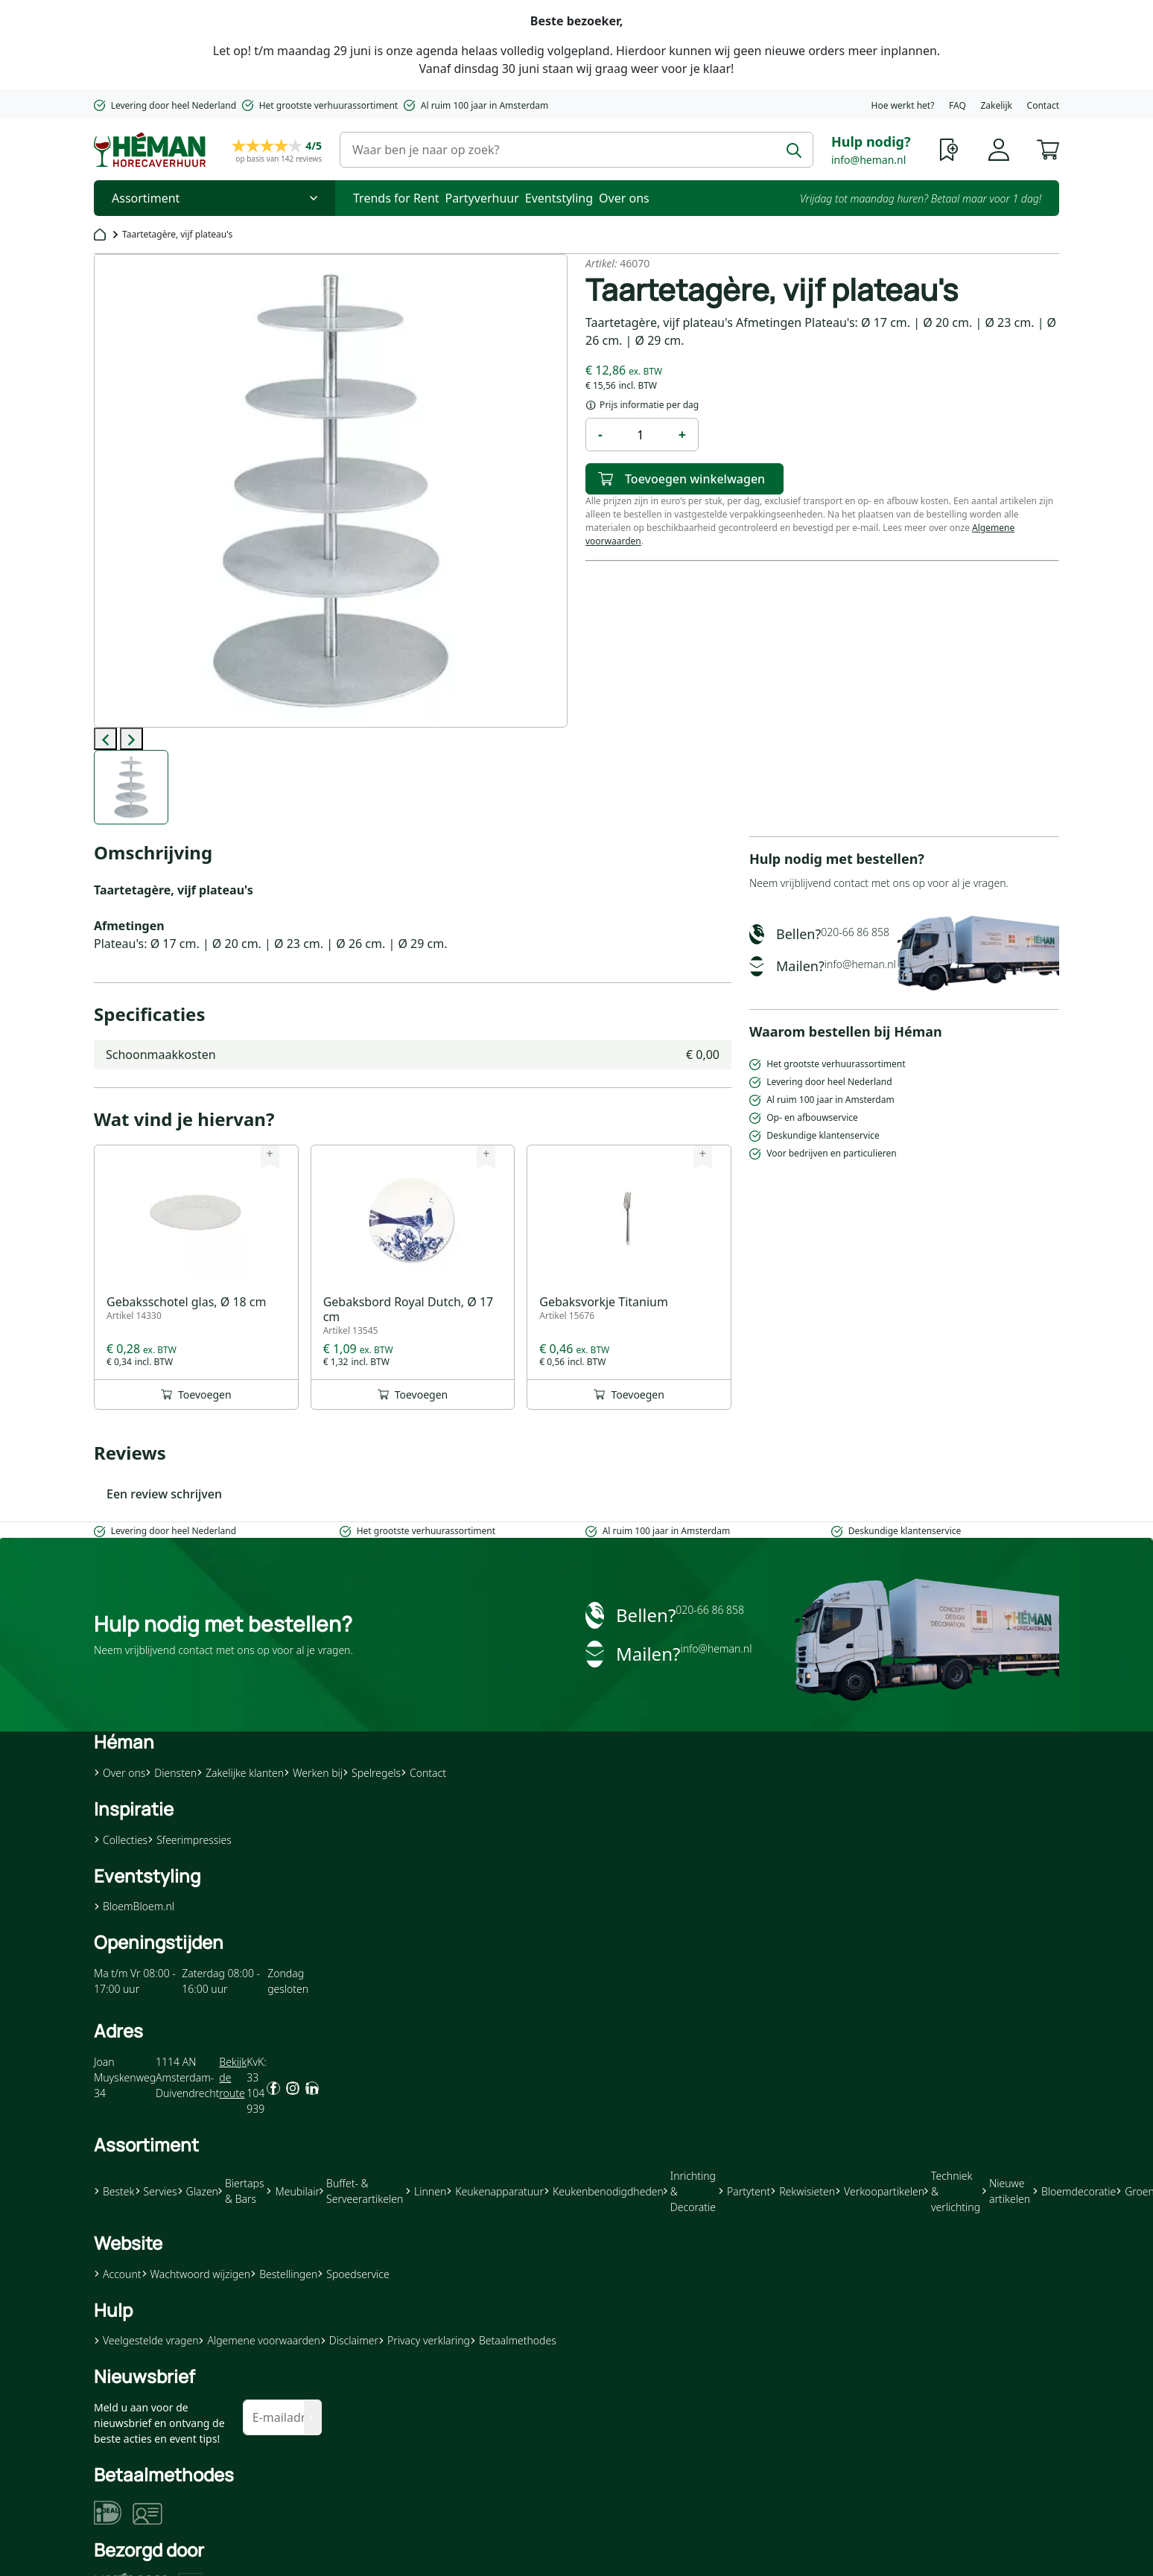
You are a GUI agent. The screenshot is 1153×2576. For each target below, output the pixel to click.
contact (850, 883)
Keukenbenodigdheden (604, 2191)
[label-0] (131, 787)
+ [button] (682, 434)
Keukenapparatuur (495, 2191)
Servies (156, 2191)
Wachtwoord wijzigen (196, 2274)
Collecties (120, 1840)
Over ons (624, 198)
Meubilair (292, 2191)
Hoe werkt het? (903, 105)
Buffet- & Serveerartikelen (361, 2191)
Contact (1043, 105)
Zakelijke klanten (240, 1773)
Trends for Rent (396, 198)
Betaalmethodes (513, 2340)
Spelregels (372, 1773)
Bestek (114, 2191)
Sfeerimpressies (189, 1840)
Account (118, 2274)
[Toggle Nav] (214, 198)
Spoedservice (353, 2274)
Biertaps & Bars (241, 2191)
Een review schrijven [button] (164, 1494)
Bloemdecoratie (1074, 2191)
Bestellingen (283, 2274)
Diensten (171, 1773)
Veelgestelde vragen (146, 2340)
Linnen (425, 2191)
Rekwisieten (802, 2191)
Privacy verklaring (424, 2340)
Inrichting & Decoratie (690, 2191)
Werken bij (313, 1773)
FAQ (957, 105)
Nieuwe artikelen (1006, 2191)
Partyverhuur (482, 198)
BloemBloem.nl (134, 1906)
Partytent (744, 2191)
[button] (1048, 148)
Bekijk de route (233, 2077)
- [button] (600, 434)
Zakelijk (995, 105)
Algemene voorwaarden (259, 2340)
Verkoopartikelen (879, 2191)
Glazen (197, 2191)
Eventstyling (559, 198)
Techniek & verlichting (952, 2191)
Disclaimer (349, 2340)
